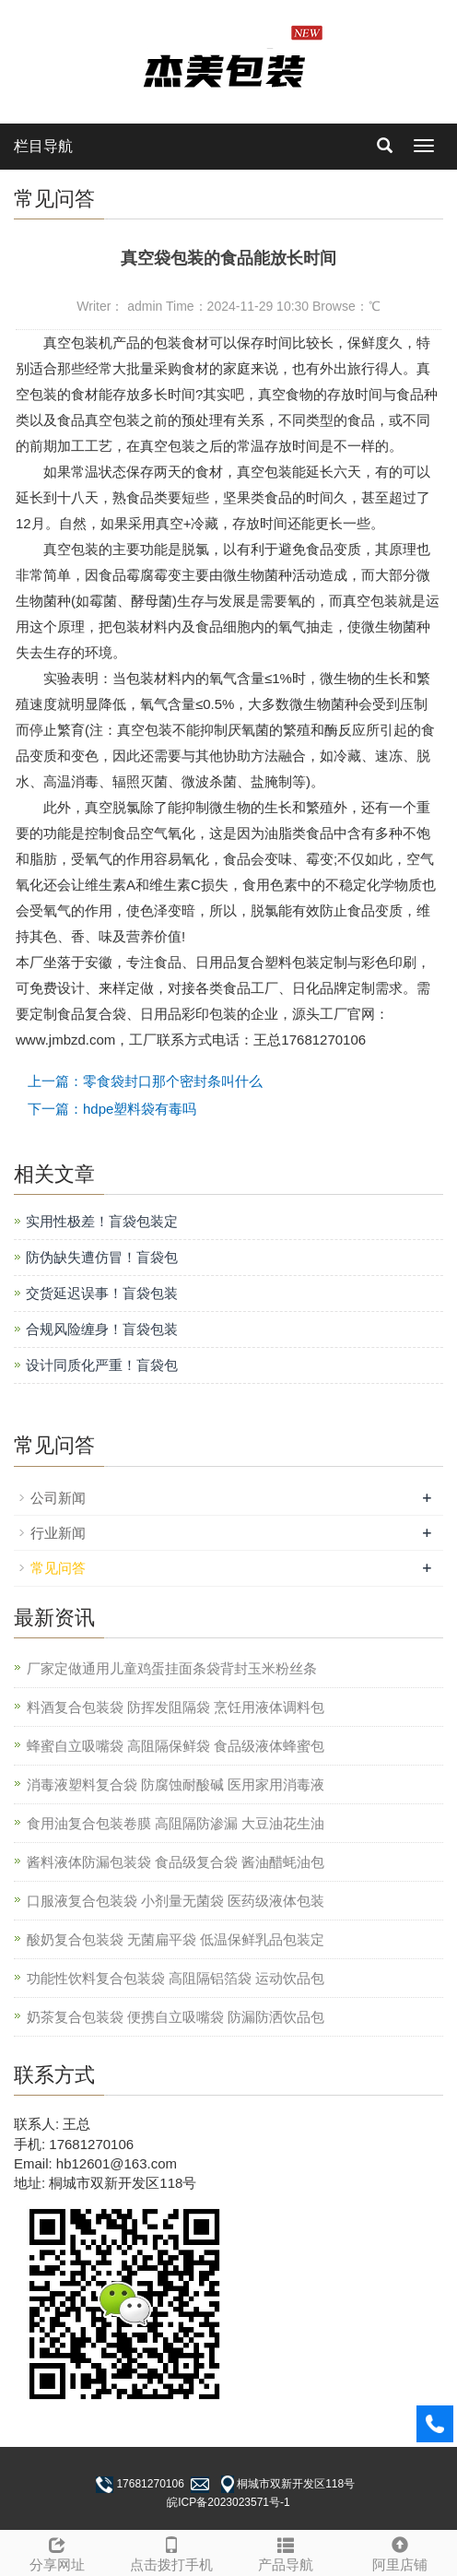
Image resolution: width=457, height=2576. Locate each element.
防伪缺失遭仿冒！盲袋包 (102, 1257)
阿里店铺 (400, 2551)
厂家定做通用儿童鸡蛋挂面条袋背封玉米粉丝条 (172, 1668)
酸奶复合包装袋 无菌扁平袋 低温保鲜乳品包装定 (175, 1939)
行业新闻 (58, 1533)
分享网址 (57, 2551)
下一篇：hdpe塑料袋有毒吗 (112, 1109)
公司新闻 (58, 1498)
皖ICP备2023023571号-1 (228, 2502)
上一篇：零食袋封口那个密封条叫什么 (145, 1081)
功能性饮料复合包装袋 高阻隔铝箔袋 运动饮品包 (175, 1978)
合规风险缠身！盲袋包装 (102, 1329)
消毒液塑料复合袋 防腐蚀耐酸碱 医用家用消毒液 (175, 1784)
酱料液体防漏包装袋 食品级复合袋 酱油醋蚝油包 (175, 1862)
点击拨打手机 (171, 2551)
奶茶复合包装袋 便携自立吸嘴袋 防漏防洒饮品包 (175, 2017)
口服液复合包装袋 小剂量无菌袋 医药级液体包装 (175, 1900)
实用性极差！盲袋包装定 (102, 1221)
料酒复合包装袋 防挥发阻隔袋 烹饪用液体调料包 (175, 1707)
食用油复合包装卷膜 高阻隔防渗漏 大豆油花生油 (175, 1823)
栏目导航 (43, 146)
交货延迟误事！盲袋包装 (102, 1293)
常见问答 (58, 1568)
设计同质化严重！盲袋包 (102, 1365)
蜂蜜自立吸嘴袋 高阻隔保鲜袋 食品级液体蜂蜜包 (175, 1746)
